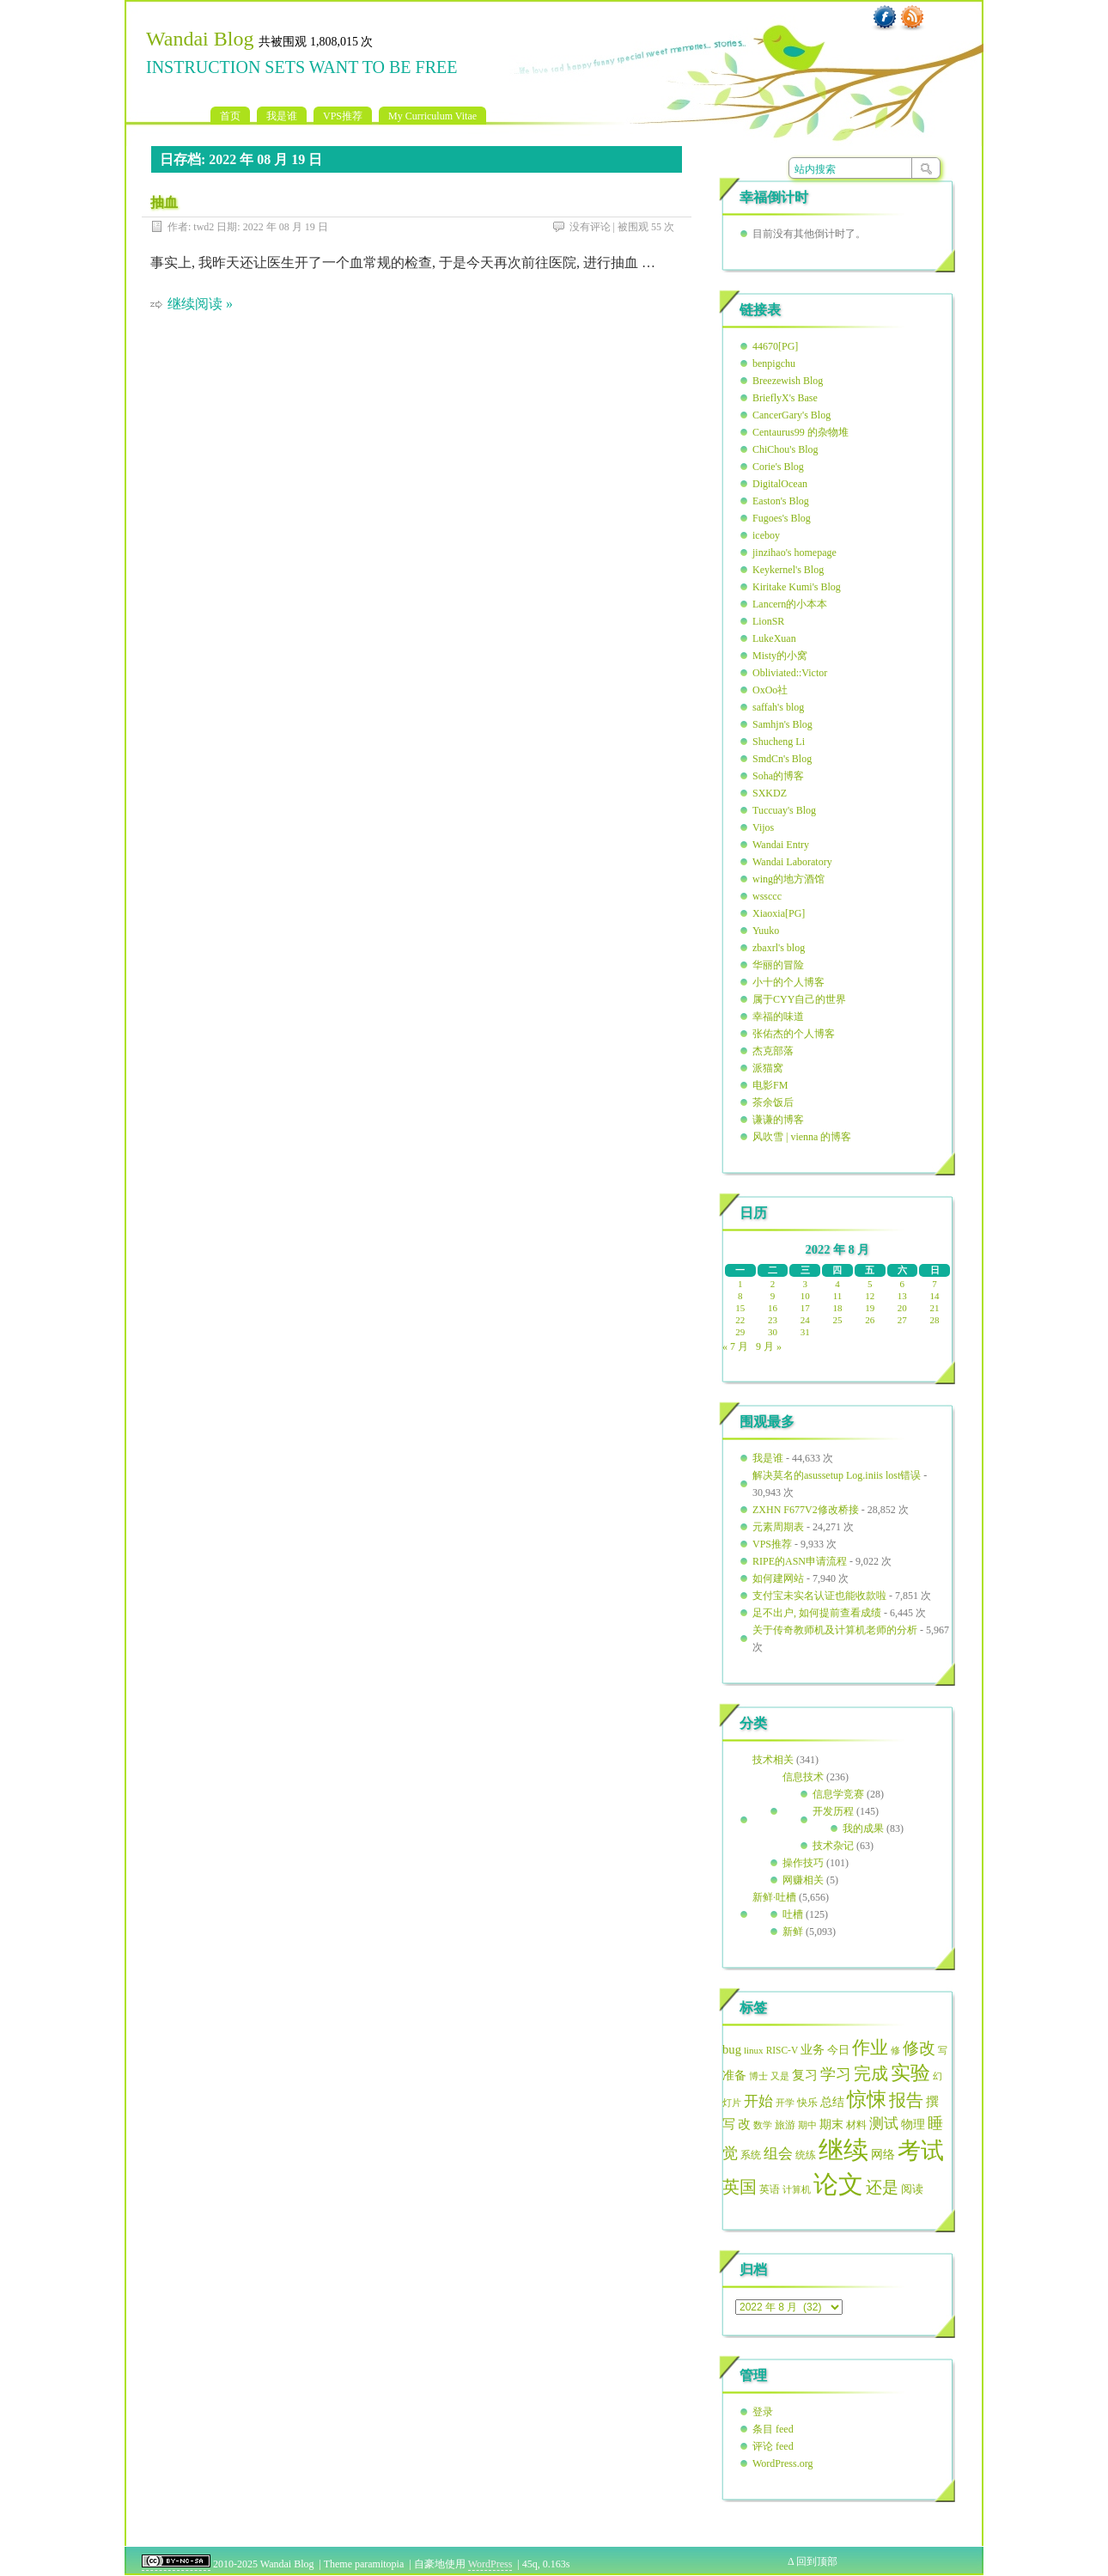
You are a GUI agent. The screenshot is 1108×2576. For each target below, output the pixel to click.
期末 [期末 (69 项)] (831, 2124)
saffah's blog (778, 707)
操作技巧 (803, 1863)
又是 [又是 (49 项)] (779, 2076)
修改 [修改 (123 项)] (919, 2048)
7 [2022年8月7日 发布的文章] (934, 1284)
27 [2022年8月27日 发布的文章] (902, 1320)
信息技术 (803, 1777)
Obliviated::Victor (789, 673)
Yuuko (765, 931)
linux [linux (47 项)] (754, 2050)
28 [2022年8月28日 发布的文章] (935, 1320)
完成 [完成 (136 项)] (871, 2073)
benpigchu (773, 363)
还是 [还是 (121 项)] (882, 2187)
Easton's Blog (780, 501)
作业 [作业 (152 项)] (870, 2047)
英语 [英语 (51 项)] (769, 2189)
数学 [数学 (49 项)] (762, 2125)
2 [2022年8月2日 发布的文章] (773, 1284)
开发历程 (833, 1811)
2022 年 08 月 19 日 (285, 227)
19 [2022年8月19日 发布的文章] (869, 1308)
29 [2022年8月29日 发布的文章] (740, 1332)
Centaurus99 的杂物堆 (800, 432)
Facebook (884, 18)
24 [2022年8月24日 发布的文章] (805, 1320)
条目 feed (773, 2429)
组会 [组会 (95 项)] (778, 2154)
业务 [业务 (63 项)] (813, 2049)
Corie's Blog (778, 467)
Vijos (763, 827)
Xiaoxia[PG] (778, 913)
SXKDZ (769, 793)
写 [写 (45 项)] (942, 2050)
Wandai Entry (780, 845)
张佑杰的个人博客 (793, 1034)
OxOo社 (770, 690)
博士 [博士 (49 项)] (758, 2076)
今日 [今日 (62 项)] (838, 2049)
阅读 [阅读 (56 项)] (912, 2189)
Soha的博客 (778, 776)
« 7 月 (735, 1346)
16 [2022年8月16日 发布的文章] (772, 1308)
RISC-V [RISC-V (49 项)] (782, 2050)
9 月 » (769, 1346)
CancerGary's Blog (791, 415)
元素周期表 (778, 1527)
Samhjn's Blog (782, 724)
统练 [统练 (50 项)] (805, 2155)
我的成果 (863, 1828)
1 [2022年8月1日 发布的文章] (740, 1284)
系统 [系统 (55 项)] (750, 2155)
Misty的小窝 (779, 656)
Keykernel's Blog (788, 570)
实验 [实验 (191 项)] (910, 2073)
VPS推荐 (342, 116)
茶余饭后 (773, 1102)
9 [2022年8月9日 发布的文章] (773, 1296)
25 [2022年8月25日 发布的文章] (837, 1320)
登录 (762, 2412)
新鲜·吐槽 (774, 1897)
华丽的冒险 (778, 965)
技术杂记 (833, 1846)
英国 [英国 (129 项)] (739, 2187)
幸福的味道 (778, 1016)
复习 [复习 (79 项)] (805, 2074)
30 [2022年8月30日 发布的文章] (772, 1332)
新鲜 (792, 1932)
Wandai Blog (199, 38)
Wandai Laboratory (792, 862)
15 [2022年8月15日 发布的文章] (740, 1308)
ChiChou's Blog (785, 449)
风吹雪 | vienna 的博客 (801, 1137)
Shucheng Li (778, 742)
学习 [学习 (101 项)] (835, 2074)
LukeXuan (774, 638)
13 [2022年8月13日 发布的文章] (902, 1296)
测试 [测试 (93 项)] (883, 2123)
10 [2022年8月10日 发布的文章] (805, 1296)
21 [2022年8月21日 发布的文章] (935, 1308)
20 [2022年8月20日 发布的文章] (902, 1308)
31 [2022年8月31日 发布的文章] (805, 1332)
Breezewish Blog (787, 381)
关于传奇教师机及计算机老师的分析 (834, 1630)
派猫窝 (767, 1068)
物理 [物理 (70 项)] (913, 2124)
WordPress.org (782, 2463)
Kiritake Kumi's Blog (796, 587)
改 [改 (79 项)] (744, 2123)
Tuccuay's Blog (784, 810)
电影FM (770, 1085)
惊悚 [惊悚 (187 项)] (866, 2099)
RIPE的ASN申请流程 (799, 1561)
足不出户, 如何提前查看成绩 (816, 1613)
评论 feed (773, 2446)
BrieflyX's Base (785, 398)
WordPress (490, 2564)
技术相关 (773, 1760)
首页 (230, 116)
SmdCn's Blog (782, 759)
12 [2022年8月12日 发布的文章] (869, 1296)
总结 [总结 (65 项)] (832, 2102)
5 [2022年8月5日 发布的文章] (870, 1284)
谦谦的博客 (778, 1120)
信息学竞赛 (838, 1794)
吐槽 (792, 1914)
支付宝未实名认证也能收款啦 (819, 1596)
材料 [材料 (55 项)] (856, 2125)
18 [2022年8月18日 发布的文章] (837, 1308)
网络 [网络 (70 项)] (883, 2154)
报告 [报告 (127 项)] (906, 2100)
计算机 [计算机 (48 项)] (796, 2189)
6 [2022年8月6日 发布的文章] (902, 1284)
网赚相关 (803, 1880)
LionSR (768, 621)
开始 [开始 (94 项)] (758, 2101)
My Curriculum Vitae (432, 116)
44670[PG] (775, 346)
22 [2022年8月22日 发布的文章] (740, 1320)
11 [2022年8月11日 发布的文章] (838, 1296)
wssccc (767, 896)
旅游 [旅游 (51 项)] (785, 2125)
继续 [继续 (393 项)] (843, 2150)
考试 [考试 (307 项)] (921, 2151)
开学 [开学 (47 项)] (785, 2102)
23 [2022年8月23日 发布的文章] (772, 1320)
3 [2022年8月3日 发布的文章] (805, 1284)
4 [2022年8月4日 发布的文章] (837, 1284)
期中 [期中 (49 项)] (807, 2125)
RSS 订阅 (912, 18)
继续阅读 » (200, 303)
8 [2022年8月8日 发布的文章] (740, 1296)
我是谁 (281, 116)
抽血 (164, 202)
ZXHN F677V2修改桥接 (805, 1510)
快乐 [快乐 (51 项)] (807, 2103)
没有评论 (590, 227)
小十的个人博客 (788, 982)
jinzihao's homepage (794, 552)
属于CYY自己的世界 (799, 999)
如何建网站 (778, 1578)
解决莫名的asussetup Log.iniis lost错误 (836, 1475)
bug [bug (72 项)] (731, 2049)
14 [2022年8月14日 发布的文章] (935, 1296)
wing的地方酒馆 (788, 879)
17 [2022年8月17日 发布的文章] (805, 1308)
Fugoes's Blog (781, 518)
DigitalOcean (779, 484)
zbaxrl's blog (778, 948)
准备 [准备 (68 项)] (734, 2075)
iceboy (766, 535)
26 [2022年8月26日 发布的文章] (869, 1320)
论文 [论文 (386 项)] (838, 2184)
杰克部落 (773, 1051)
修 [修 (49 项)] (895, 2050)
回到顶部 (816, 2561)
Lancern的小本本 (789, 604)
